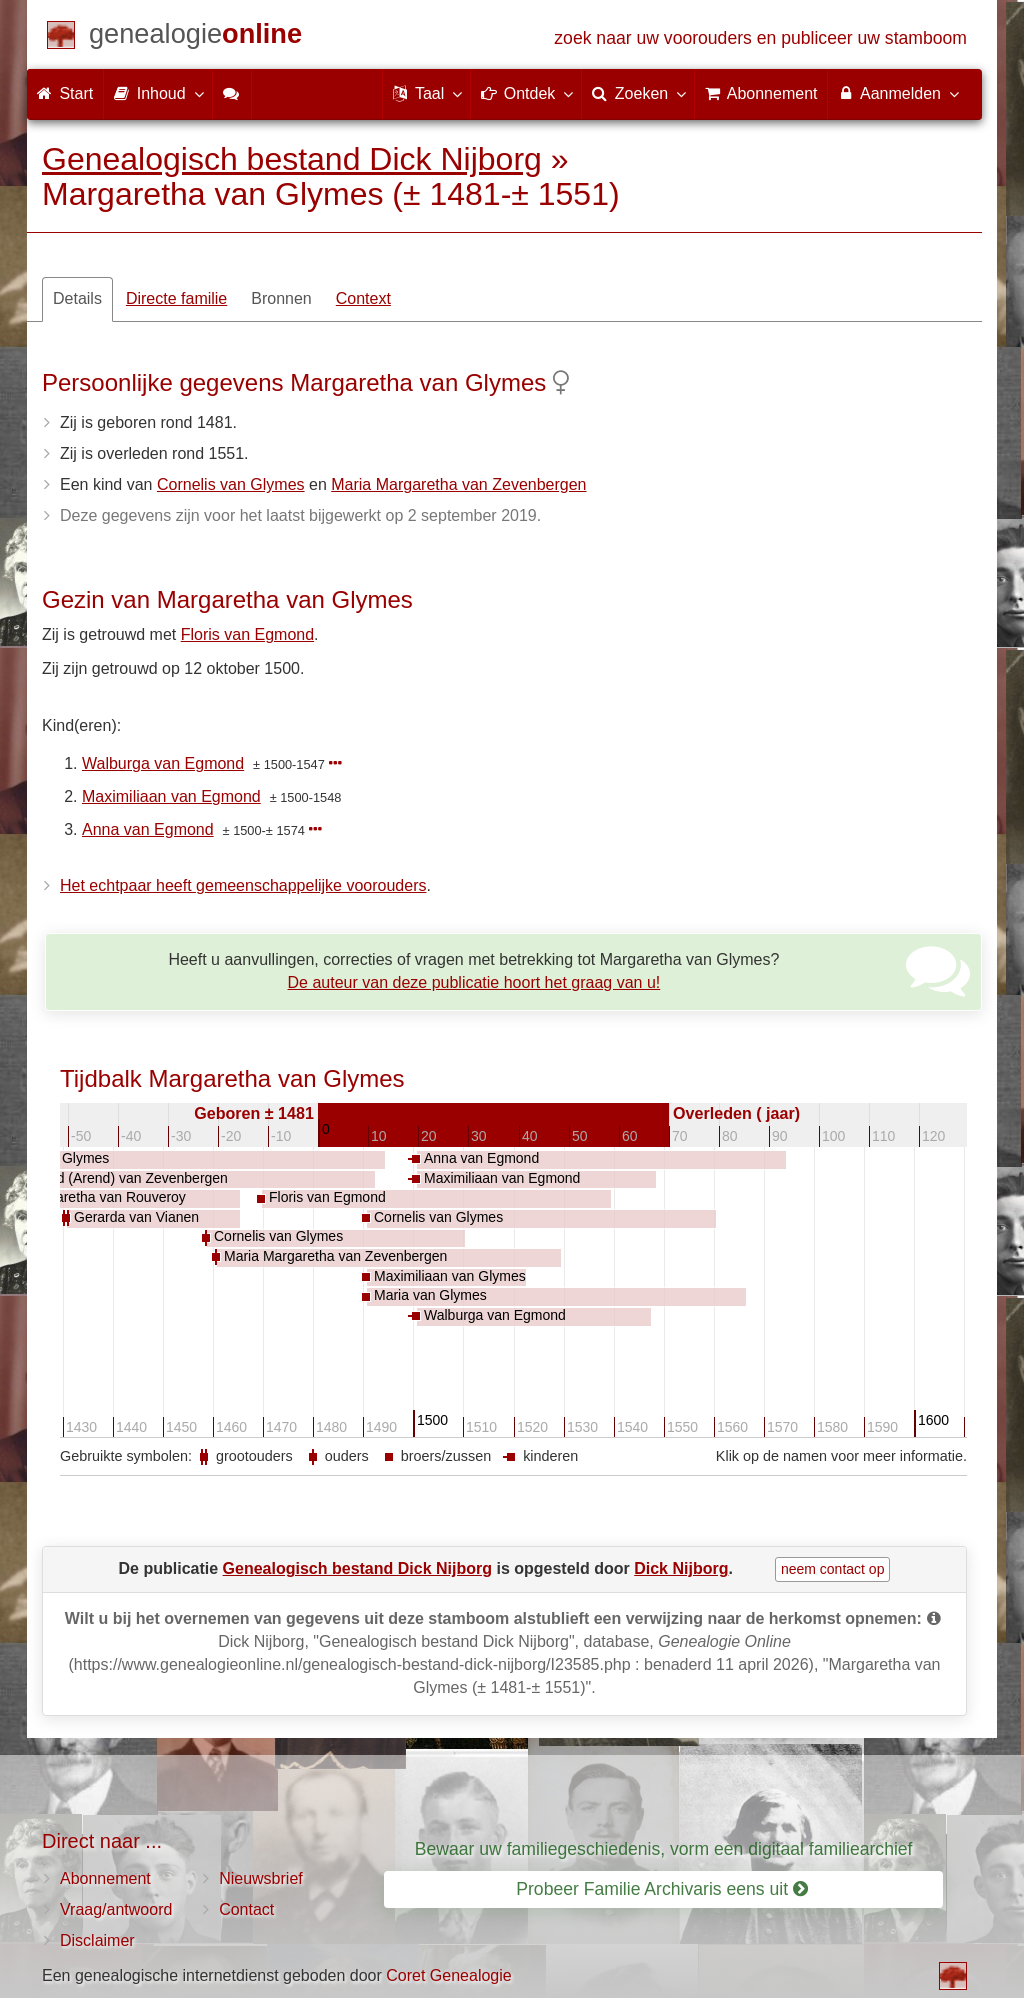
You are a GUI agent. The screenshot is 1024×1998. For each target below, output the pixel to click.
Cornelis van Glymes (231, 484)
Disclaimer (97, 1940)
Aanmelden (897, 93)
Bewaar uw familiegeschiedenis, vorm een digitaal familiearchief (664, 1849)
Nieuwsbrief (261, 1878)
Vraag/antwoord (116, 1909)
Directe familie (176, 298)
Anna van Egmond (148, 829)
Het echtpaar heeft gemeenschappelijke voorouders (243, 885)
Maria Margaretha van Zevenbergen (458, 484)
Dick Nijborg (681, 1568)
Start (65, 93)
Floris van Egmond (247, 634)
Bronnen (281, 298)
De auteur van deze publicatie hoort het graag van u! (474, 982)
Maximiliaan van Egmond (171, 796)
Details (77, 298)
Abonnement (105, 1878)
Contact (246, 1909)
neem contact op (833, 1569)
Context (363, 298)
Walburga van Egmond (163, 763)
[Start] (195, 37)
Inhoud (157, 93)
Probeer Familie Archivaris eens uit (662, 1889)
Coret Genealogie (448, 1975)
